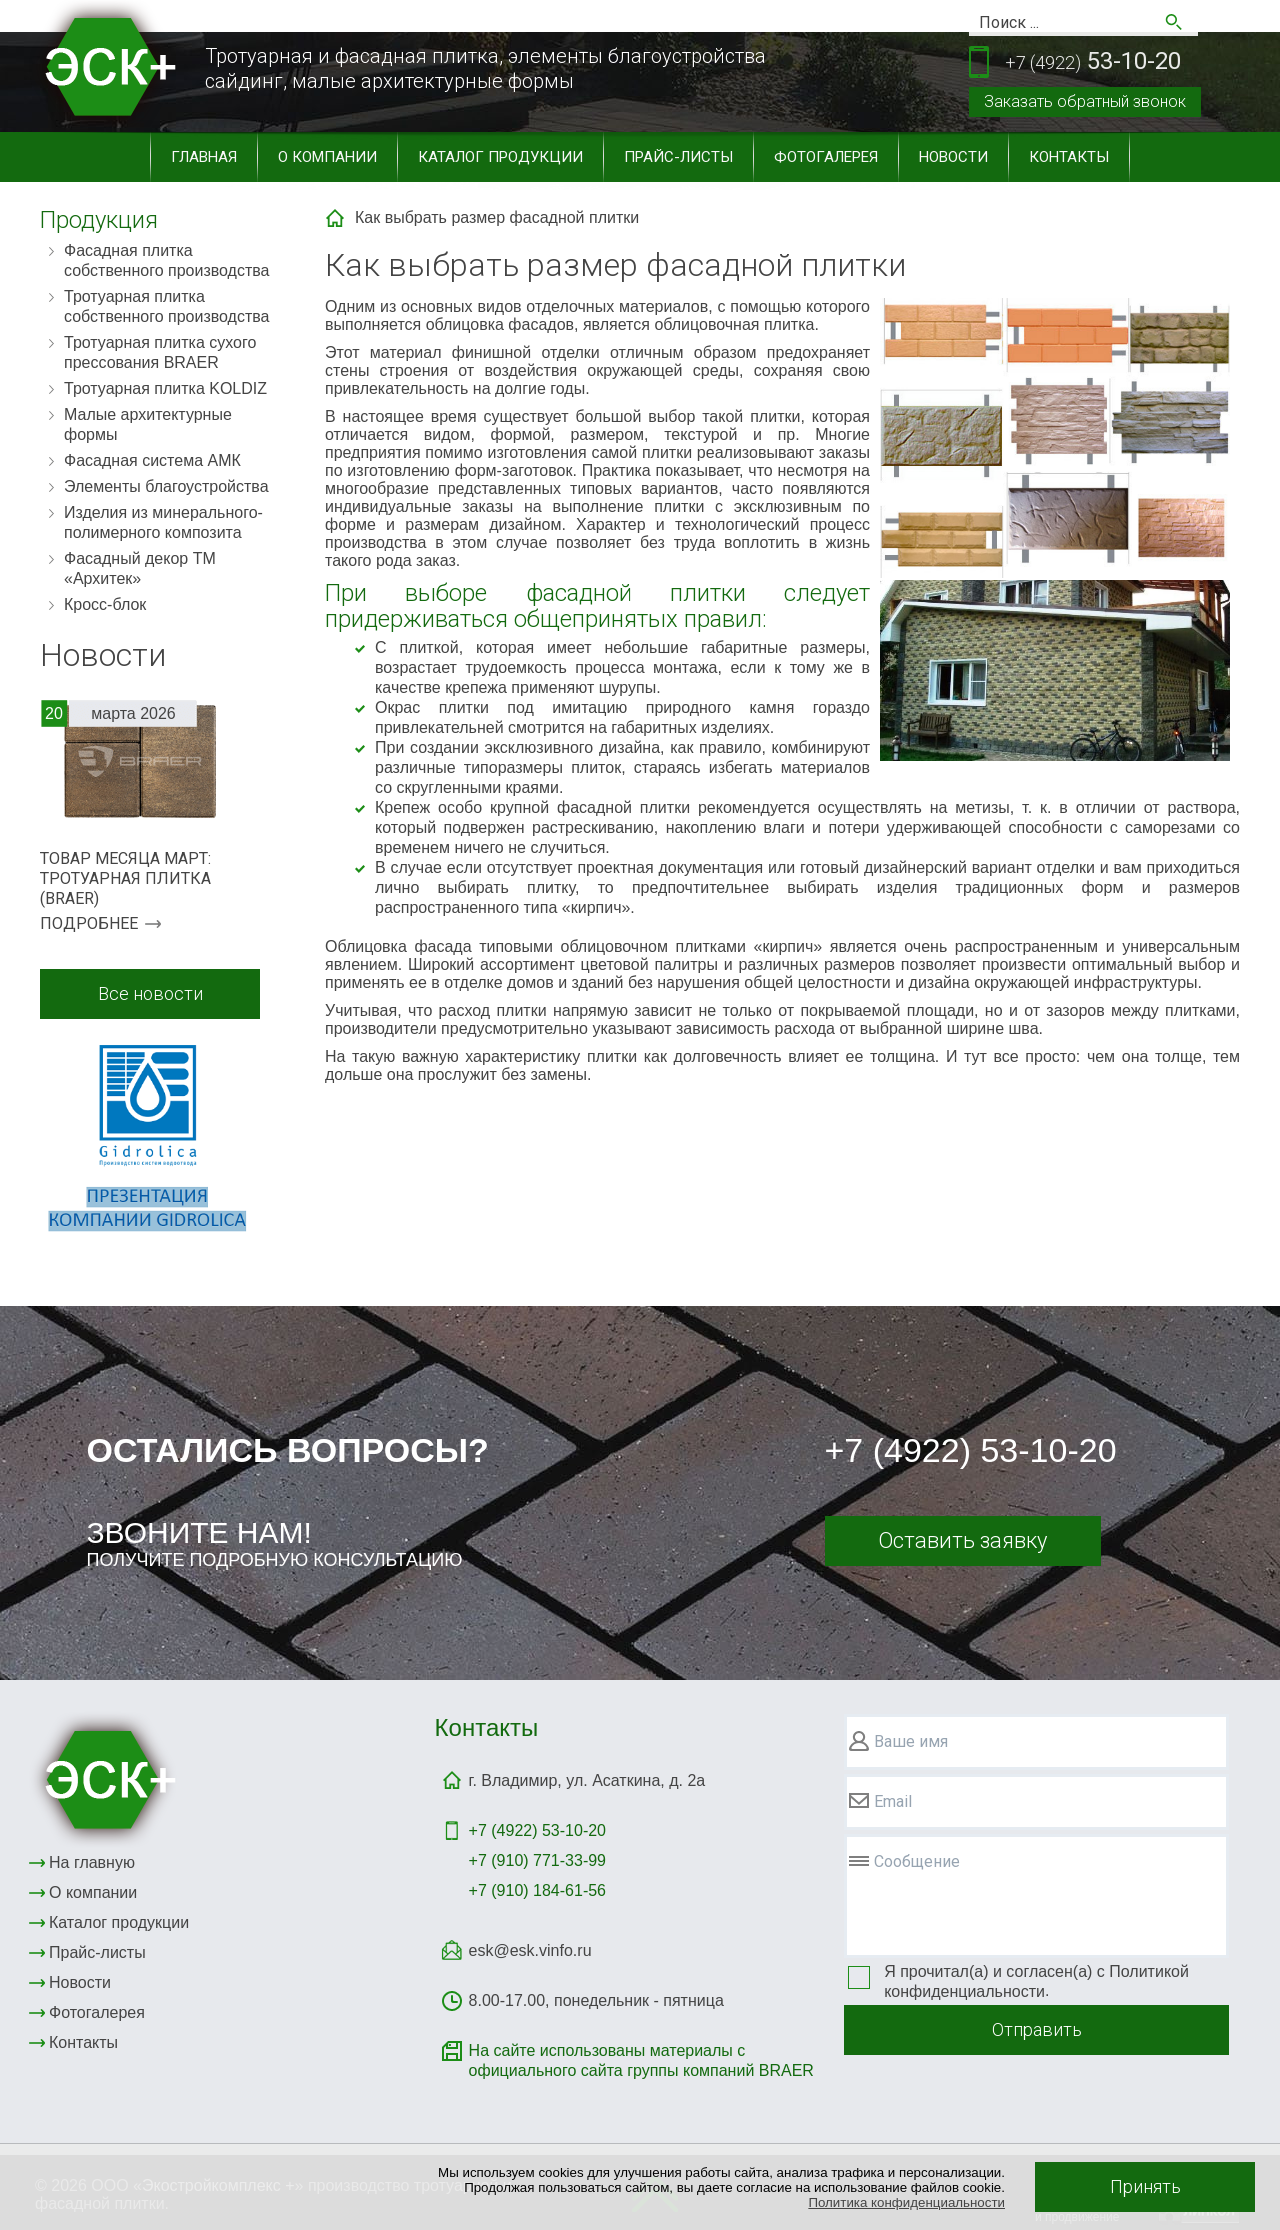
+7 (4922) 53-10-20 (971, 1450)
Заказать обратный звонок (1085, 101)
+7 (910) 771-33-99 (537, 1860)
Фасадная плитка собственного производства (167, 260)
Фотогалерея (826, 157)
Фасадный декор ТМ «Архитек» (140, 568)
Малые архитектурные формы (148, 424)
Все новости (150, 993)
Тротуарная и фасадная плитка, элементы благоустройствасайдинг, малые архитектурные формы (485, 68)
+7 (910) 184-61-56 (537, 1890)
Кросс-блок (105, 604)
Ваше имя (911, 1741)
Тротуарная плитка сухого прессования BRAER (160, 352)
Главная (204, 157)
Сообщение (917, 1861)
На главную (92, 1862)
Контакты (1069, 157)
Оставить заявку (962, 1540)
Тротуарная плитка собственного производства (167, 306)
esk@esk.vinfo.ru (530, 1950)
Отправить (1037, 2029)
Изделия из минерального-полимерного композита (163, 522)
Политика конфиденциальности (906, 2202)
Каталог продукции (500, 157)
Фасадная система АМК (152, 460)
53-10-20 (1093, 62)
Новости (953, 157)
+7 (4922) (537, 1830)
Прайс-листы (678, 157)
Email (893, 1801)
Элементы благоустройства (166, 486)
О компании (327, 157)
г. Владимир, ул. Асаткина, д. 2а (587, 1780)
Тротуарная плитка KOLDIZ (165, 388)
